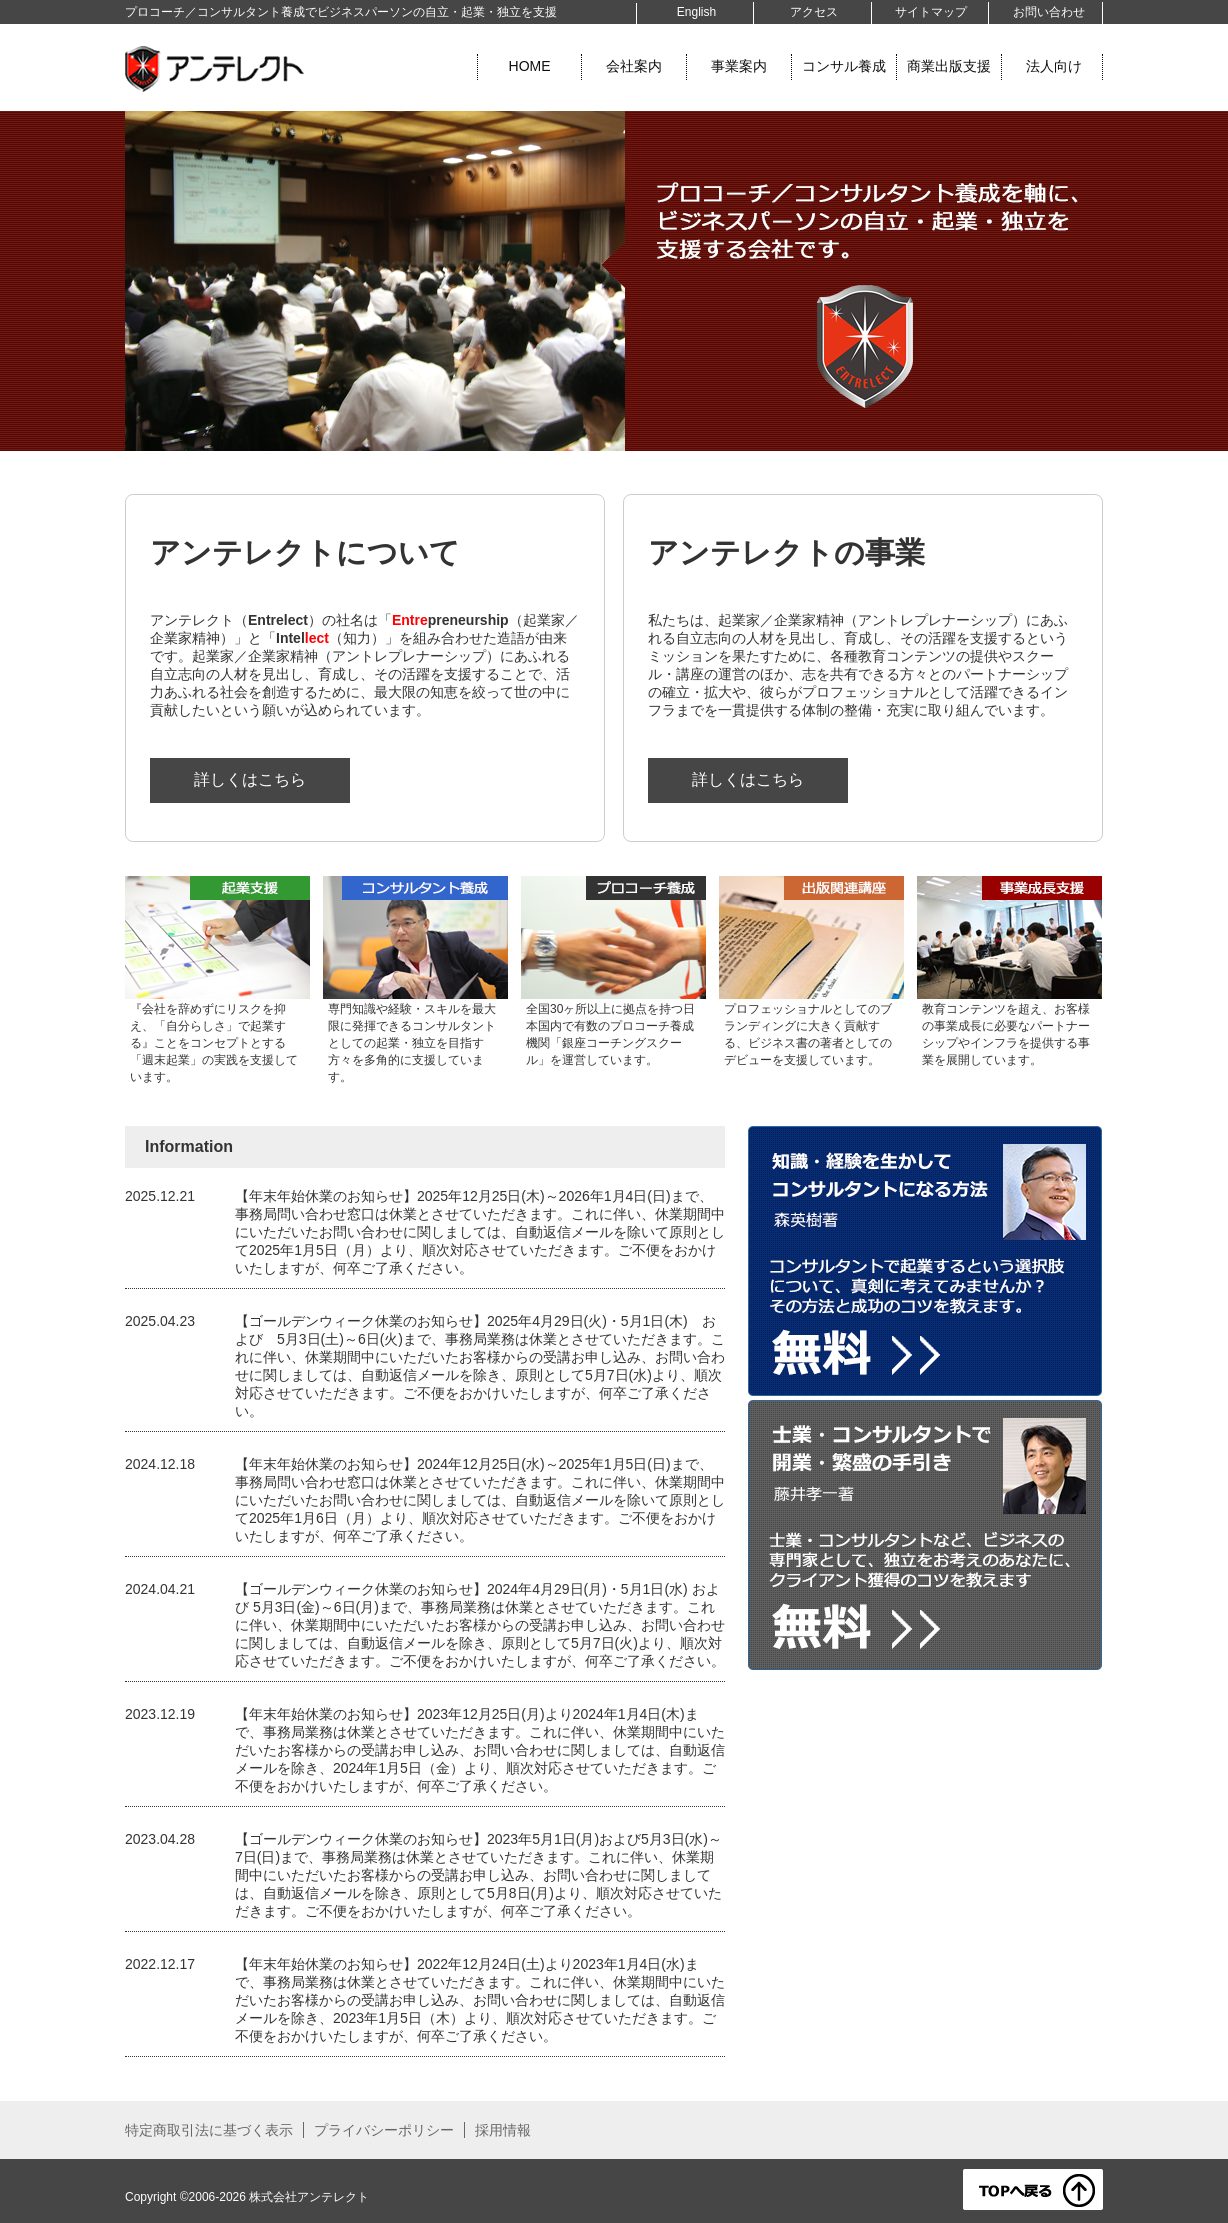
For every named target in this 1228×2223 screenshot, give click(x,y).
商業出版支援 (949, 66)
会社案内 (634, 66)
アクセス (814, 12)
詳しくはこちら (250, 779)
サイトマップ (931, 12)
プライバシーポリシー (384, 2130)
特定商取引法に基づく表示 (209, 2130)
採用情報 (503, 2130)
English (696, 12)
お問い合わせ (1049, 12)
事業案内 (739, 66)
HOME (530, 66)
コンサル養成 (844, 66)
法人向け (1054, 66)
